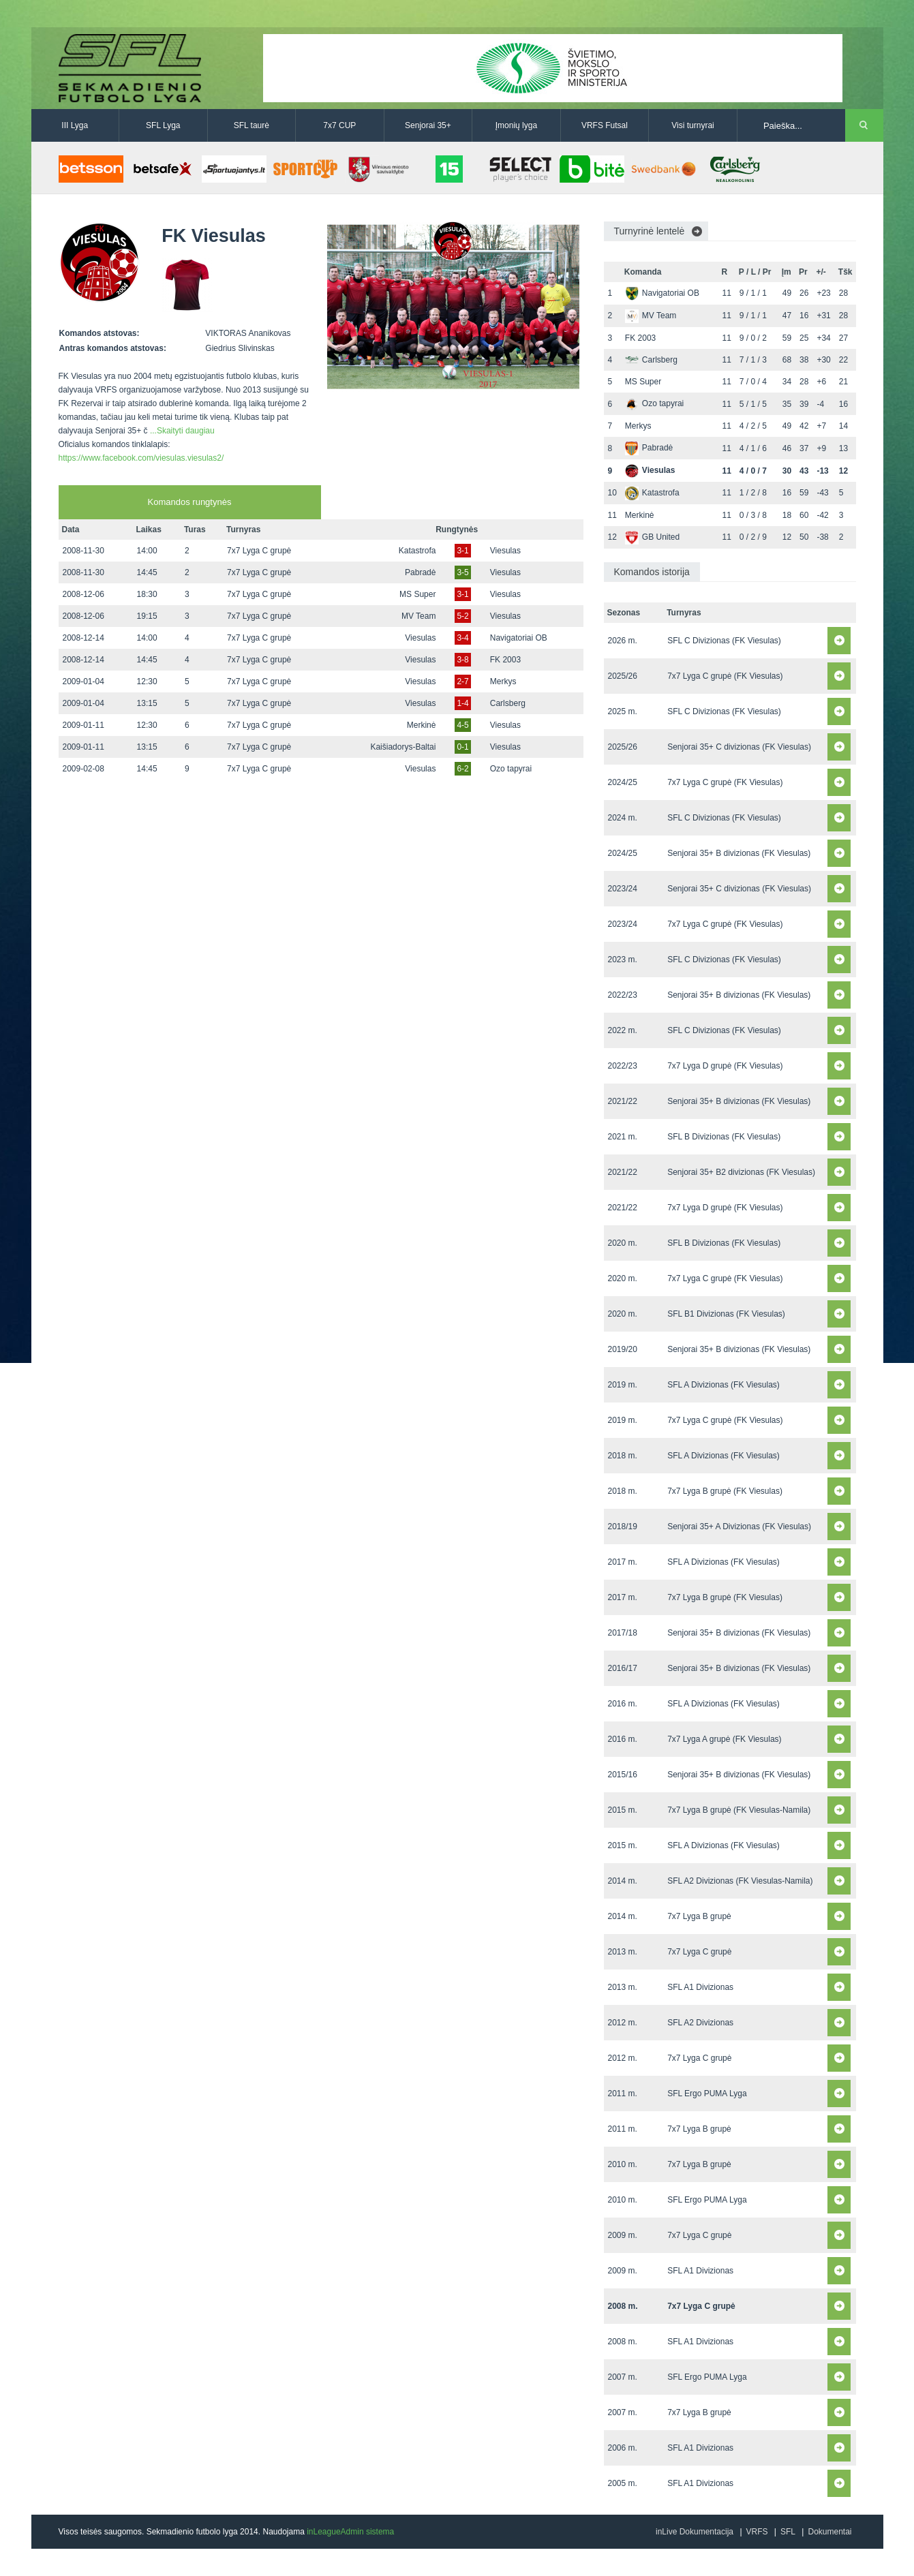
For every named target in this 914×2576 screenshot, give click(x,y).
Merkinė (421, 725)
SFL (787, 2531)
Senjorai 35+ (428, 125)
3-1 (462, 550)
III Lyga (74, 125)
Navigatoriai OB (518, 638)
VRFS (757, 2531)
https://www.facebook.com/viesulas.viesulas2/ (141, 458)
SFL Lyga (163, 125)
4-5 (462, 725)
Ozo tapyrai (511, 768)
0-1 (462, 747)
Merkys (503, 681)
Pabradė (420, 572)
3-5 (462, 572)
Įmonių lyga (516, 125)
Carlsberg (507, 703)
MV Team (418, 616)
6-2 (462, 768)
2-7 (462, 681)
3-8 (462, 659)
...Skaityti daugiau (182, 430)
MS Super (417, 594)
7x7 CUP (339, 125)
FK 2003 (505, 659)
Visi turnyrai (692, 125)
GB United (652, 537)
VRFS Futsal (604, 125)
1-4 (462, 703)
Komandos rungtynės (190, 502)
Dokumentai (829, 2531)
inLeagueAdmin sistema (350, 2531)
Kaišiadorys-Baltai (403, 747)
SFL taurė (251, 125)
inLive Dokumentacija (694, 2531)
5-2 (462, 616)
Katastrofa (417, 550)
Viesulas (505, 550)
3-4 (462, 638)
